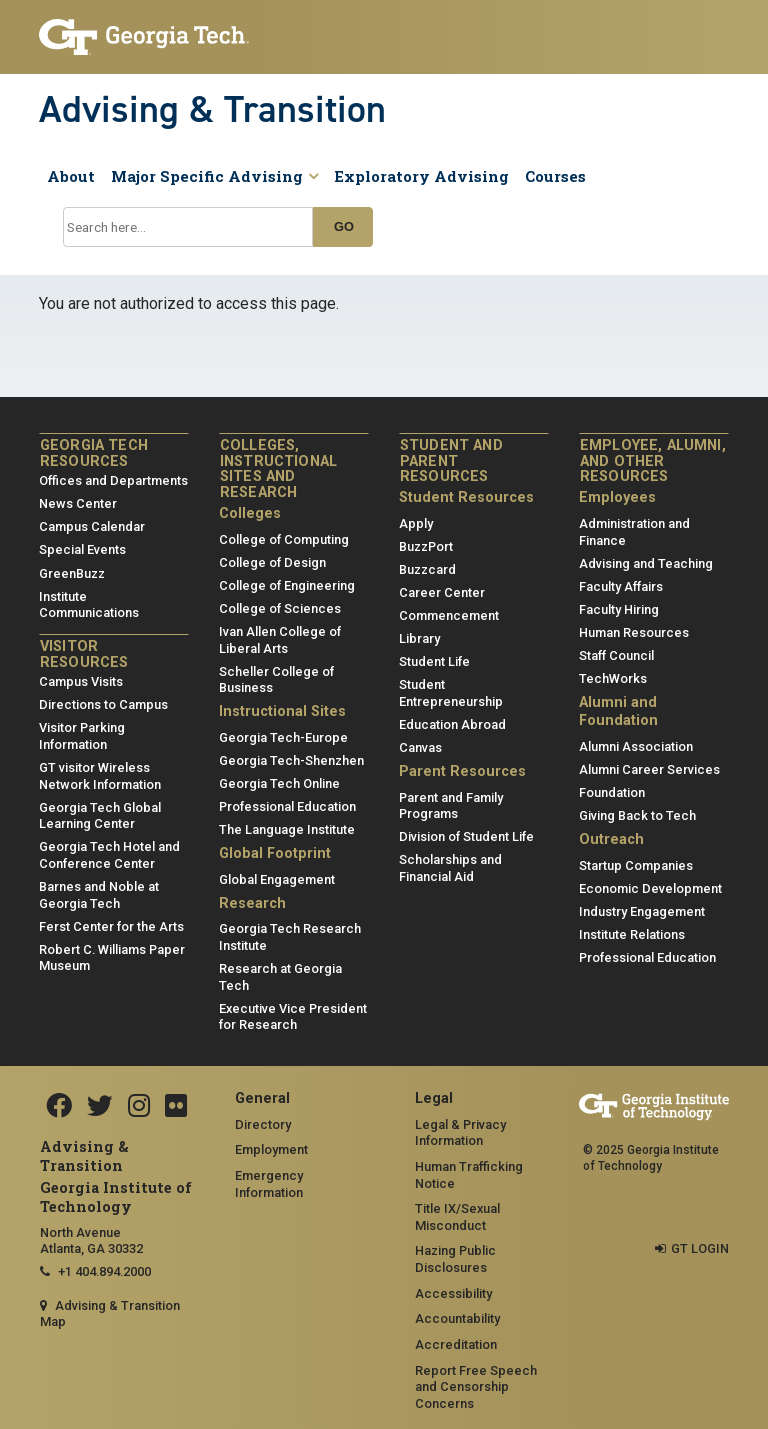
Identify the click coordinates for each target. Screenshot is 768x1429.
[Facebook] (59, 1107)
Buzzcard (427, 569)
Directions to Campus (103, 704)
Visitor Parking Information (82, 736)
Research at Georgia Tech (280, 977)
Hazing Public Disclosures (455, 1259)
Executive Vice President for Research (293, 1017)
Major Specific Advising (214, 176)
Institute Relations (632, 934)
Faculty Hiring (619, 609)
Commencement (449, 615)
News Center (78, 503)
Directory (263, 1124)
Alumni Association (636, 746)
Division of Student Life (466, 836)
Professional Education (287, 806)
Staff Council (616, 655)
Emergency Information (269, 1184)
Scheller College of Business (276, 680)
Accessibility (453, 1293)
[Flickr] (176, 1107)
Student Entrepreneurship (451, 693)
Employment (271, 1149)
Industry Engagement (642, 911)
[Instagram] (139, 1107)
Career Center (442, 592)
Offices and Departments (113, 480)
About (71, 176)
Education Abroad (452, 724)
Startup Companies (636, 865)
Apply (416, 523)
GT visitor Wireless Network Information (100, 776)
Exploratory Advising (421, 176)
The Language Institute (287, 829)
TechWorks (613, 678)
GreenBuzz (72, 573)
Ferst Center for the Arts (111, 926)
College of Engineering (287, 585)
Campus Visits (81, 681)
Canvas (420, 747)
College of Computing (284, 539)
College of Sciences (280, 608)
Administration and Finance (634, 532)
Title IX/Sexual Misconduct (457, 1217)
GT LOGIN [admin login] (700, 1248)
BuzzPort (426, 546)
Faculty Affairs (621, 586)
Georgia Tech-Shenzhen (291, 760)
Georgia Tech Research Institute (290, 937)
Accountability (457, 1318)
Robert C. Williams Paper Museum (112, 958)
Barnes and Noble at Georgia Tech (99, 895)
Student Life (434, 661)
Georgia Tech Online (279, 783)
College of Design (272, 562)
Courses (555, 176)
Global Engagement (277, 879)
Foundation (612, 792)
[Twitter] (100, 1107)
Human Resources (634, 632)
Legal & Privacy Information (460, 1133)
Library (419, 638)
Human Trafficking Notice (469, 1175)
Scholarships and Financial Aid (450, 868)
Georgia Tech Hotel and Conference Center (109, 855)
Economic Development (650, 888)
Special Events (82, 549)
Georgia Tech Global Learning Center (100, 816)
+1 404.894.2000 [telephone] (104, 1271)
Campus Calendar (92, 526)
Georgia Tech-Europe (283, 737)
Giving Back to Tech (637, 815)
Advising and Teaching (646, 563)
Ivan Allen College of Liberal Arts (280, 640)
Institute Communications (89, 605)
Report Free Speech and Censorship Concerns (476, 1387)
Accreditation (456, 1344)
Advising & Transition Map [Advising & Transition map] (110, 1314)
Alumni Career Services (649, 769)
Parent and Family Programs (451, 806)
